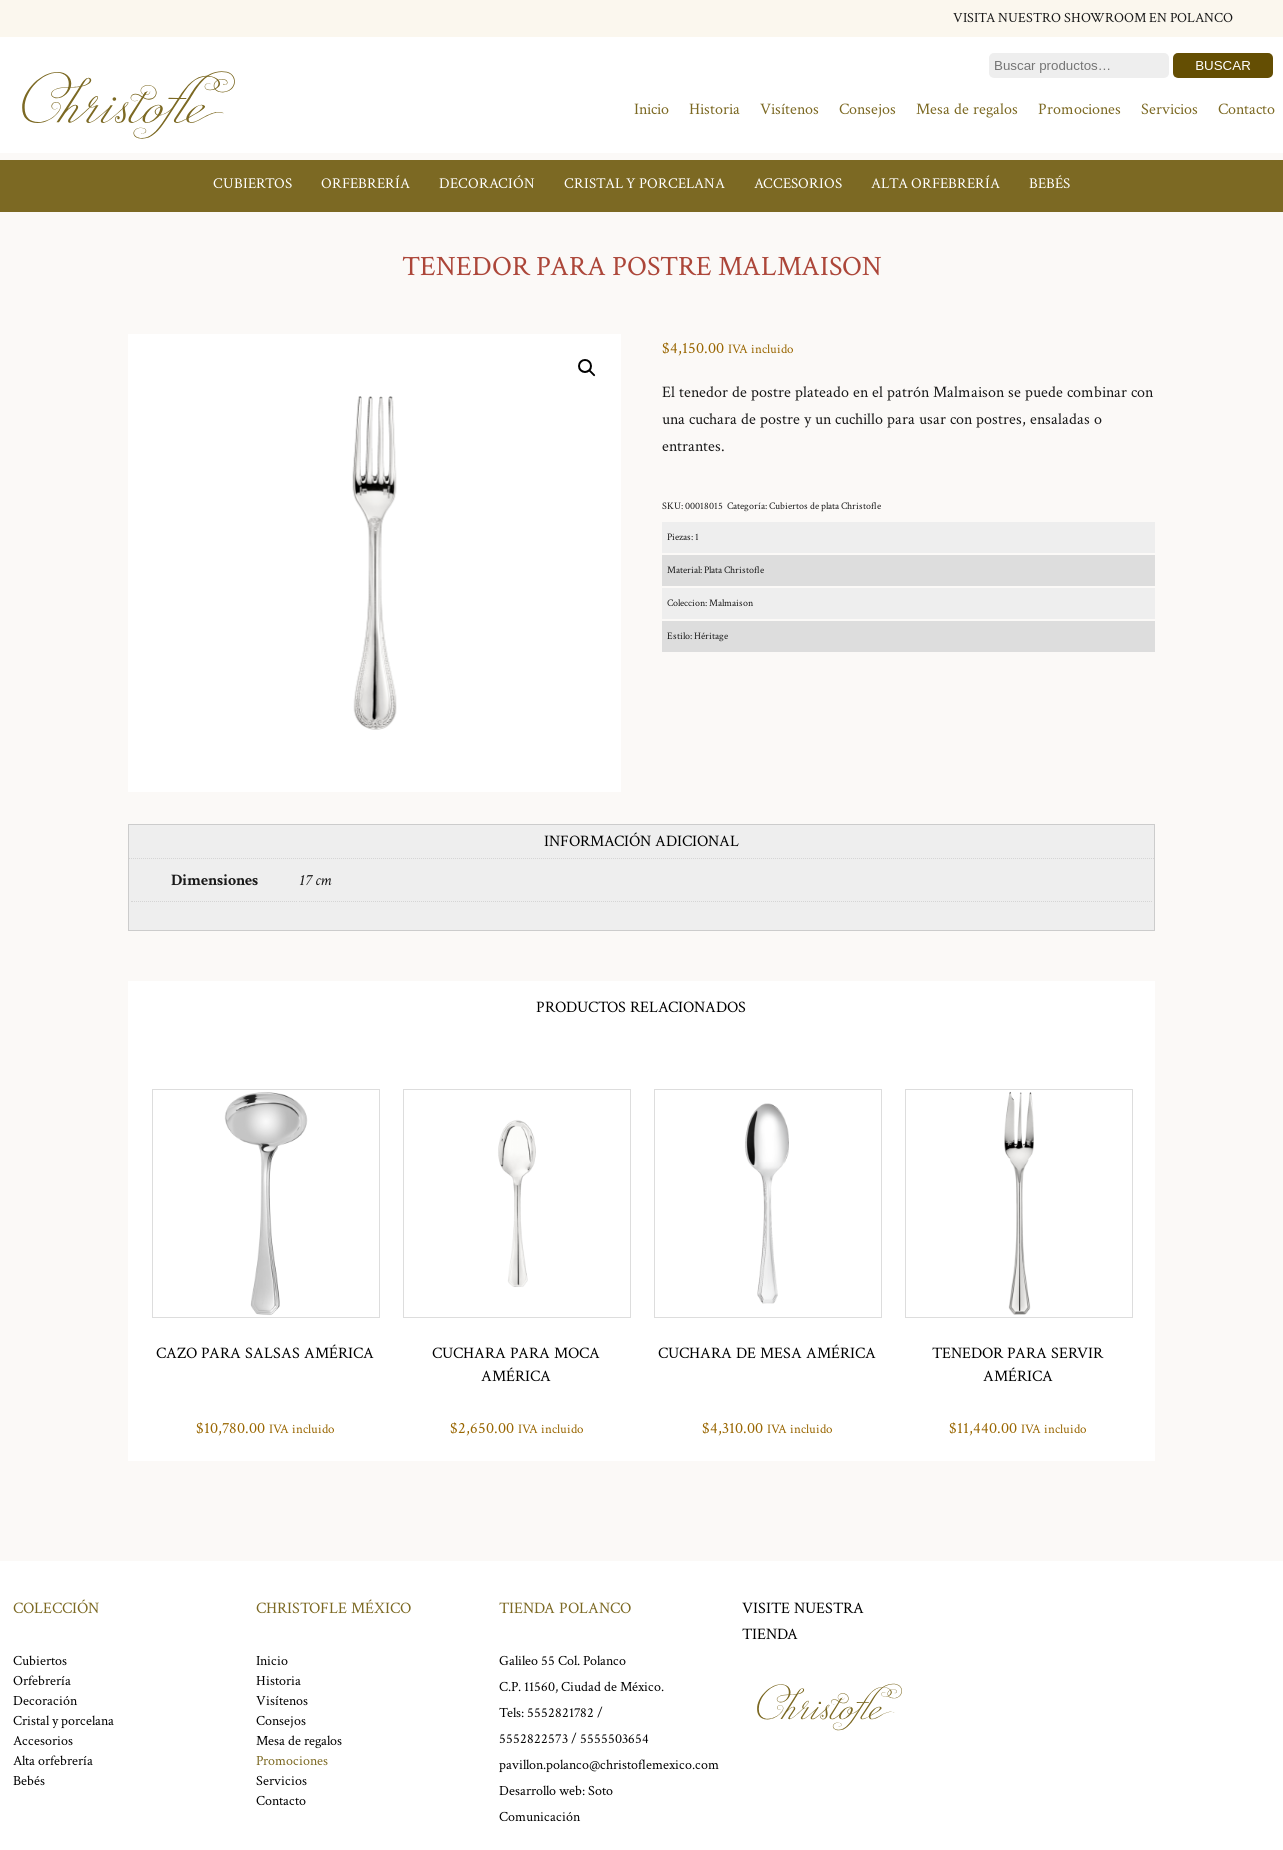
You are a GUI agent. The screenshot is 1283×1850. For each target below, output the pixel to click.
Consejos (867, 109)
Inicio (651, 109)
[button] (587, 368)
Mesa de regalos (967, 109)
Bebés (1049, 183)
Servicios (1169, 109)
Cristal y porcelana (644, 183)
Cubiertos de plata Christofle (825, 506)
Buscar (1223, 65)
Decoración (487, 183)
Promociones (1079, 109)
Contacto (1246, 109)
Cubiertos (252, 183)
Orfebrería (365, 183)
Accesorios (798, 183)
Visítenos (789, 109)
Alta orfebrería (935, 183)
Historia (714, 109)
